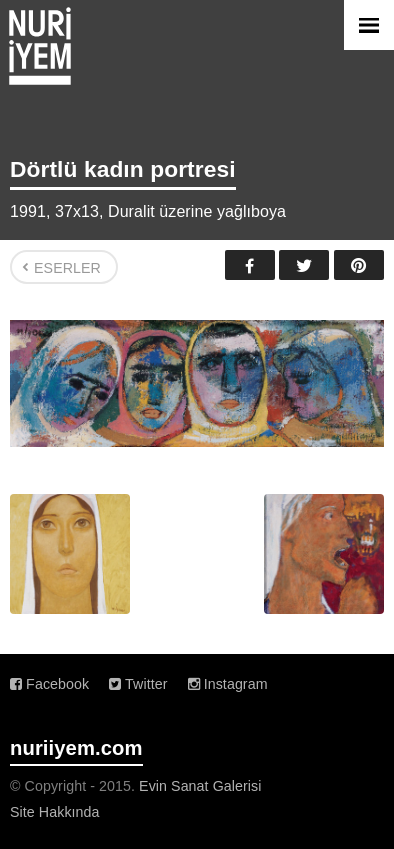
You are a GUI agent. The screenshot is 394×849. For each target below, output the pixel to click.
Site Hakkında (55, 812)
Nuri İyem (40, 46)
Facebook (250, 265)
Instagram (228, 684)
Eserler (67, 268)
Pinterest (359, 265)
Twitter (304, 265)
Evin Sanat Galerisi (200, 786)
